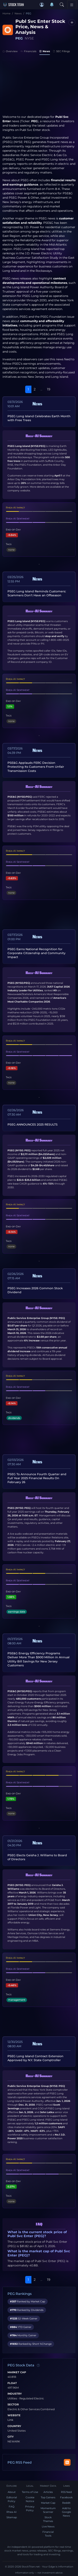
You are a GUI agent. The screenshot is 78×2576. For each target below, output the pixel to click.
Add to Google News (66, 2512)
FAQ (11, 2506)
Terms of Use (30, 2492)
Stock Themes (48, 2519)
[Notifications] (51, 4)
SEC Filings (61, 51)
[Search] (61, 4)
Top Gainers (48, 2497)
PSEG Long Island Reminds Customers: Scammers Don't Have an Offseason (36, 593)
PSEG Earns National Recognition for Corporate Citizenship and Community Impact (36, 953)
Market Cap (16, 2372)
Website (14, 2415)
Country (14, 2426)
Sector (13, 2404)
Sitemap (11, 2517)
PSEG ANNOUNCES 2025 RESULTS (32, 1124)
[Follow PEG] (72, 22)
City (10, 2436)
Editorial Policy (11, 2499)
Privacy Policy (30, 2508)
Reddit (66, 2502)
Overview (10, 51)
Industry (14, 2393)
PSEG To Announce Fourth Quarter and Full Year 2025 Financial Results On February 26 (36, 1478)
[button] (41, 4)
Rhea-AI (11, 2511)
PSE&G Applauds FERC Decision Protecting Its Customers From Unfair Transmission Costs (35, 767)
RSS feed (66, 2492)
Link (10, 2420)
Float (12, 2383)
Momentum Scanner (48, 2510)
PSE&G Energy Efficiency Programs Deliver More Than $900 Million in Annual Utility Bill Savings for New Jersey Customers (38, 1659)
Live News (48, 2526)
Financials (28, 51)
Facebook (66, 2497)
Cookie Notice (30, 2499)
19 (48, 389)
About (12, 2492)
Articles (48, 2492)
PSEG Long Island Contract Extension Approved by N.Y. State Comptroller (35, 2058)
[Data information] (38, 2365)
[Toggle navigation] (71, 4)
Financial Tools (48, 2533)
